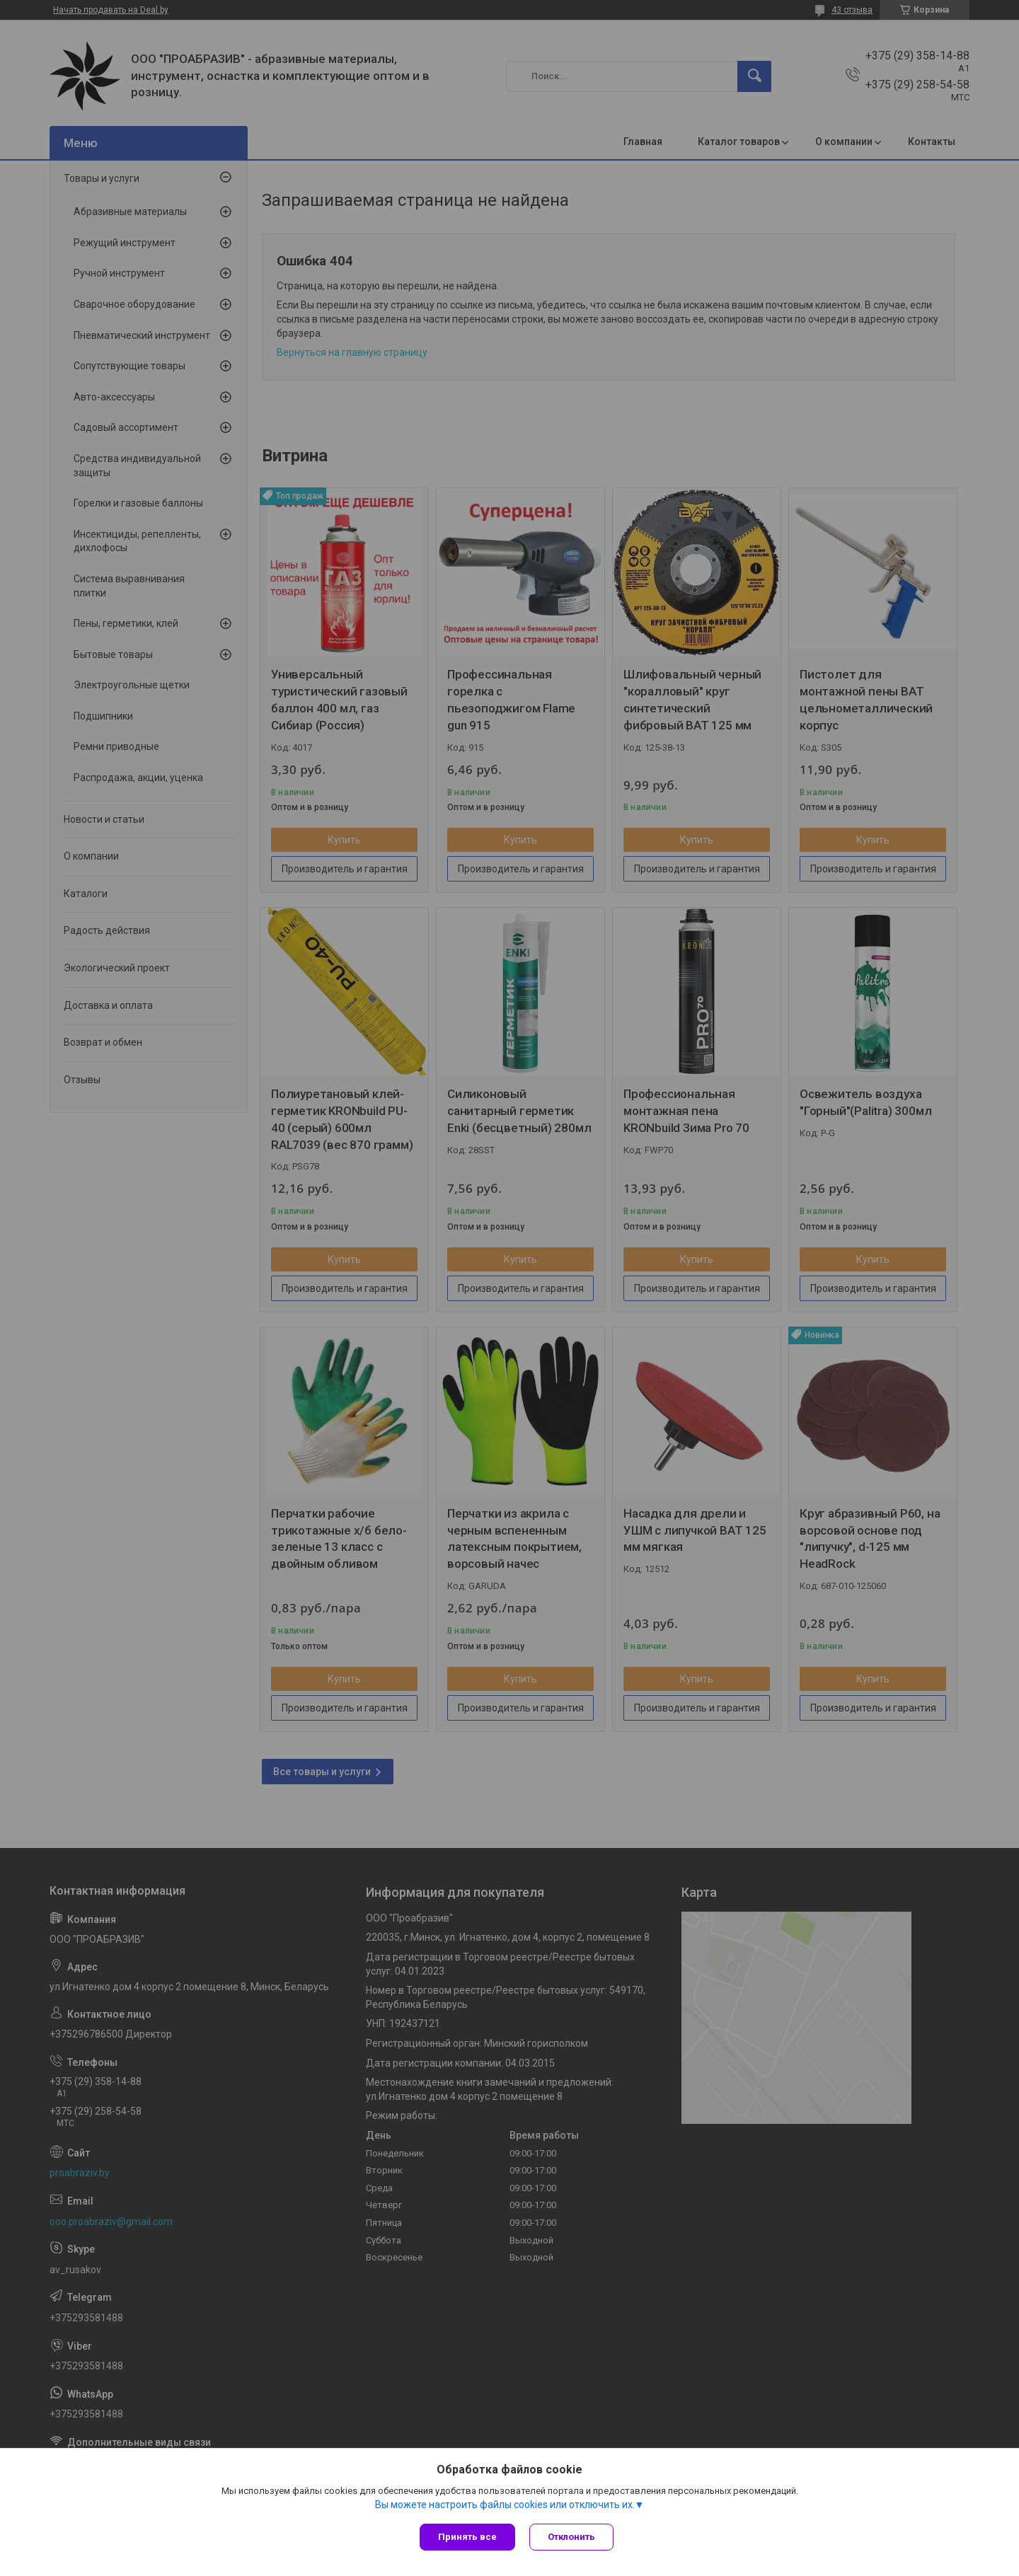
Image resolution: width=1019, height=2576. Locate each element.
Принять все (467, 2536)
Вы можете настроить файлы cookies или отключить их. (505, 2504)
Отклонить (571, 2536)
